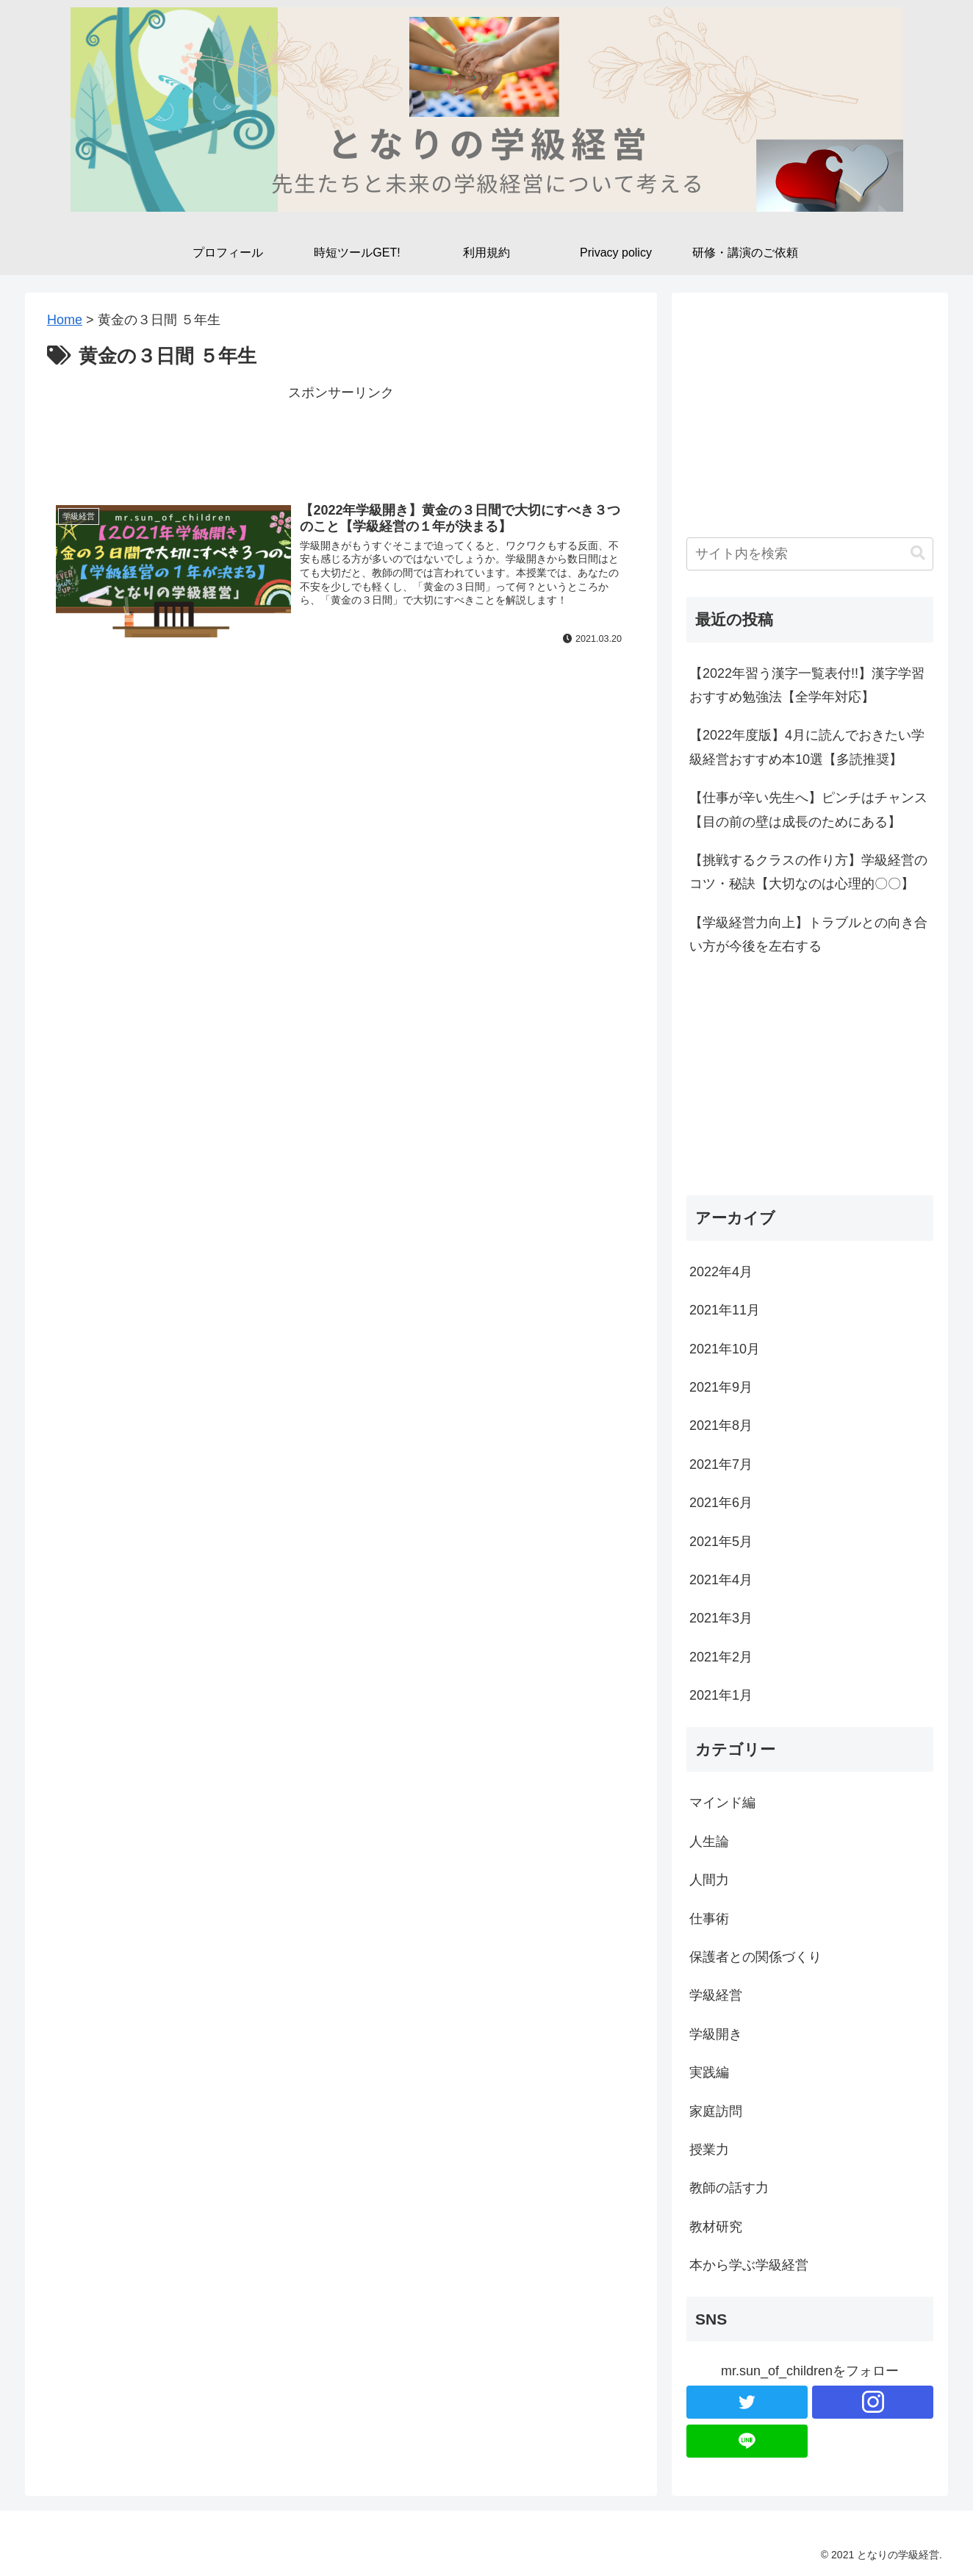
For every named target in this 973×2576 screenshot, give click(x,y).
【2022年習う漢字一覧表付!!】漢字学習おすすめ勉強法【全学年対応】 (806, 685)
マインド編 (722, 1802)
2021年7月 (721, 1464)
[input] (809, 553)
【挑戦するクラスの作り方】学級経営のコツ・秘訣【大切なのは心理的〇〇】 (808, 872)
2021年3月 (721, 1618)
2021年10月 (724, 1349)
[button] (918, 553)
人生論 (709, 1841)
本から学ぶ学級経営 (748, 2265)
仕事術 (709, 1918)
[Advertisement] (341, 437)
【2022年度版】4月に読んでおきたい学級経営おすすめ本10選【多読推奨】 (806, 747)
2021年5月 (721, 1541)
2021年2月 (721, 1657)
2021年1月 (721, 1695)
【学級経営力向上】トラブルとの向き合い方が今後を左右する (808, 934)
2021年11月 (724, 1310)
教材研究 (715, 2226)
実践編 (709, 2072)
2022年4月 (721, 1271)
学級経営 (715, 1995)
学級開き (715, 2034)
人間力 (709, 1879)
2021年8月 (721, 1425)
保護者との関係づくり (755, 1957)
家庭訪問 (715, 2111)
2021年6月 (721, 1502)
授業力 (709, 2149)
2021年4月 (721, 1580)
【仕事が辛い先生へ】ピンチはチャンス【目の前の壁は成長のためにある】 (808, 809)
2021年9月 (721, 1387)
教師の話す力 (729, 2187)
